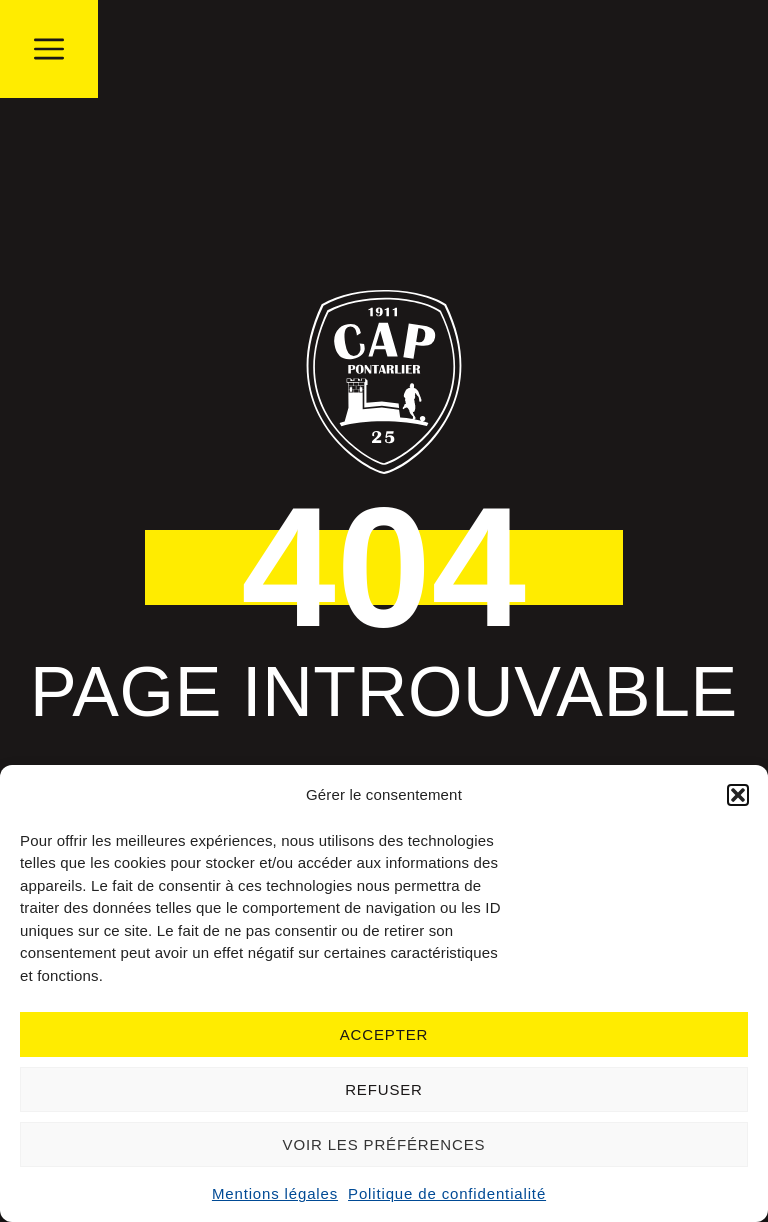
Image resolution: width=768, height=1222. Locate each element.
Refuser (384, 1089)
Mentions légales (275, 1193)
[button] (738, 795)
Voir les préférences (384, 1144)
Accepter (384, 1034)
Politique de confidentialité (447, 1193)
